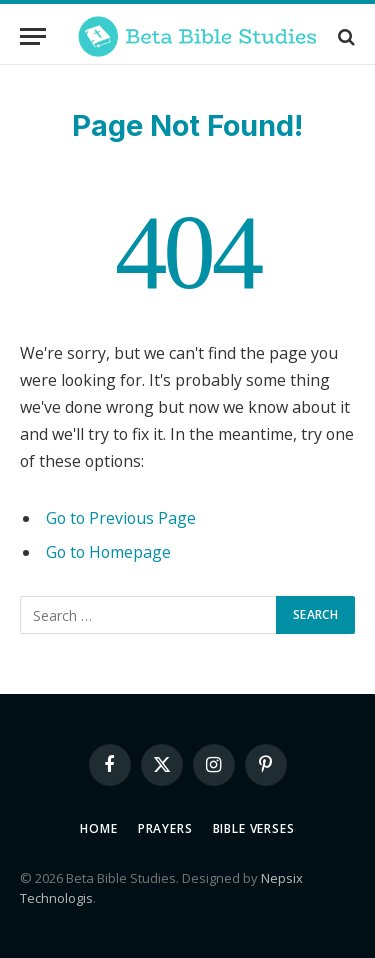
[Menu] (33, 36)
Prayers (165, 828)
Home (98, 828)
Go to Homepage (108, 552)
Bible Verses (254, 828)
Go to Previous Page (121, 518)
